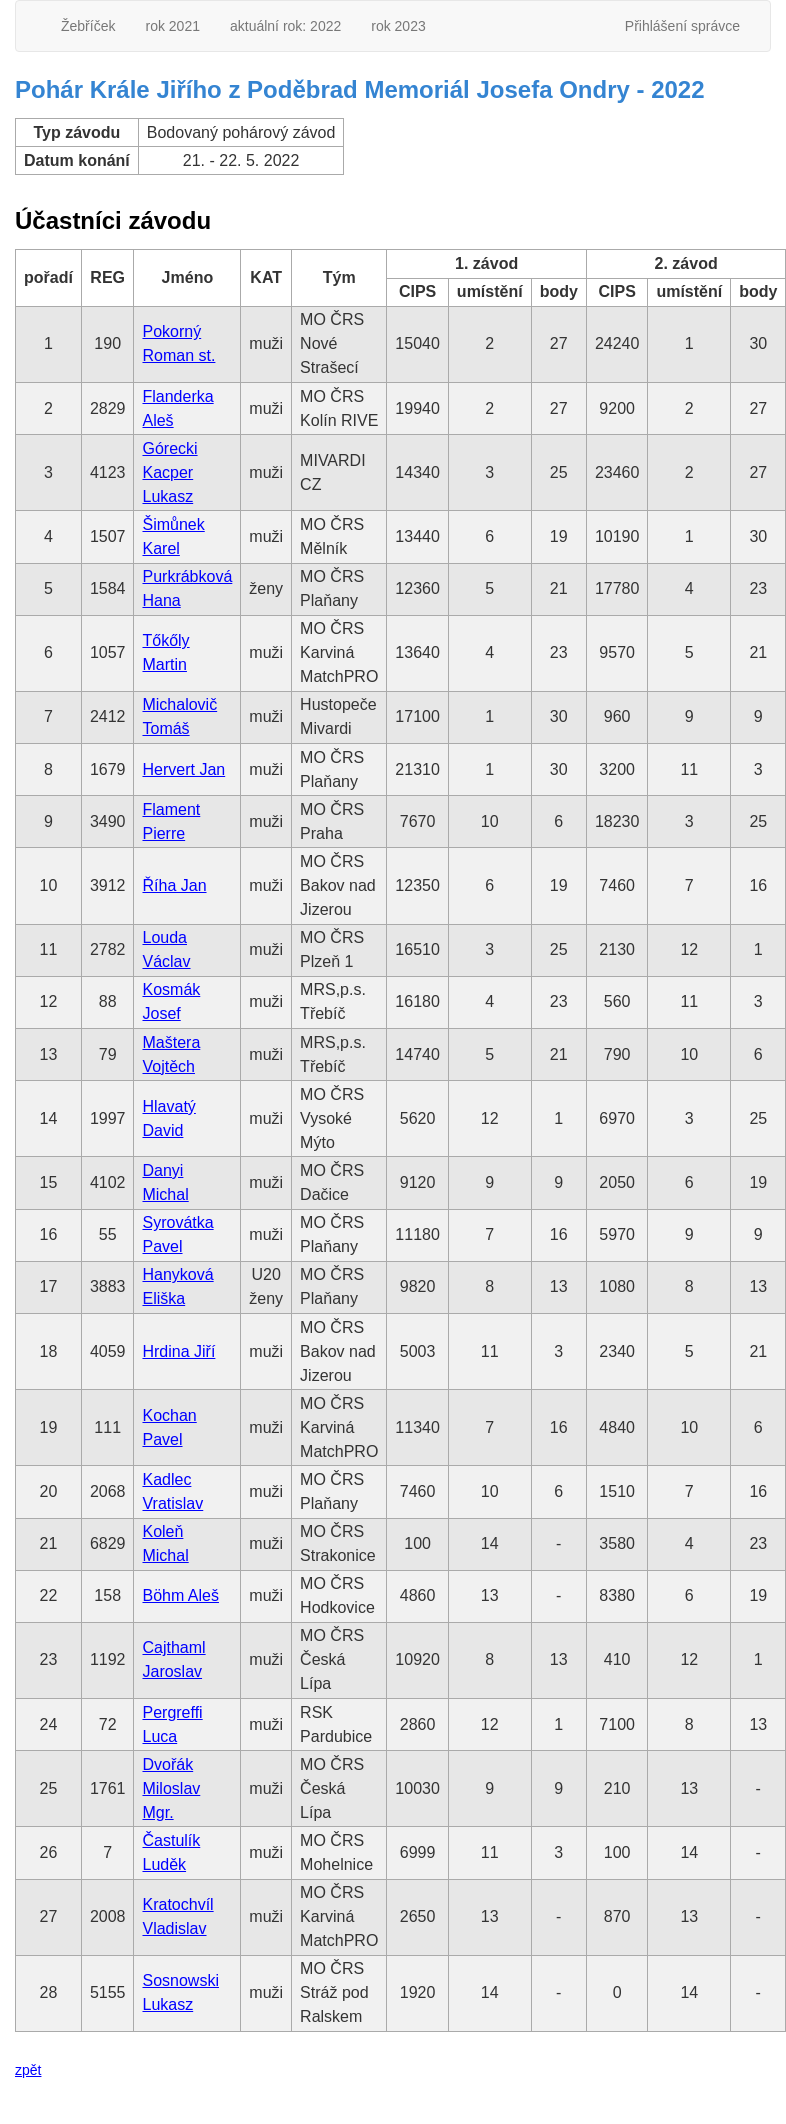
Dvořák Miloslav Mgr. (171, 1788)
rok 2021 (172, 26)
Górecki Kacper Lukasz (169, 472)
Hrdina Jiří (178, 1351)
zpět (28, 2070)
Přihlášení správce (682, 26)
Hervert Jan (183, 769)
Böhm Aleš (180, 1595)
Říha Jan (174, 885)
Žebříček (88, 26)
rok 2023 (398, 26)
